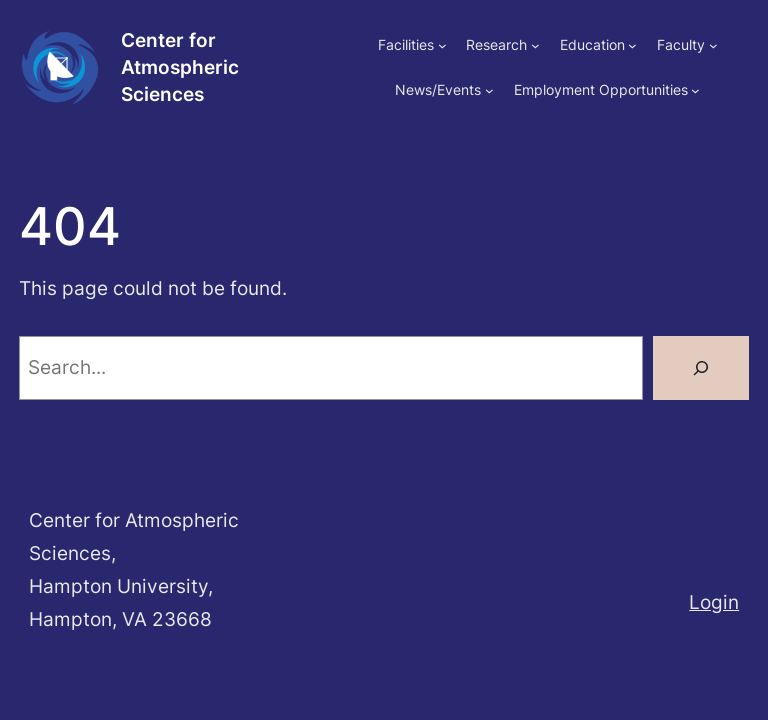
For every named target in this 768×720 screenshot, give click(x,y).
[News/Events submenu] (489, 89)
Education (592, 44)
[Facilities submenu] (442, 45)
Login (714, 602)
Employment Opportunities (601, 89)
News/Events (438, 89)
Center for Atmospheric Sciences (180, 67)
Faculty (681, 44)
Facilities (406, 44)
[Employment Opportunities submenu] (695, 89)
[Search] (701, 368)
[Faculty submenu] (713, 45)
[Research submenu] (535, 45)
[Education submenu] (632, 45)
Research (496, 44)
